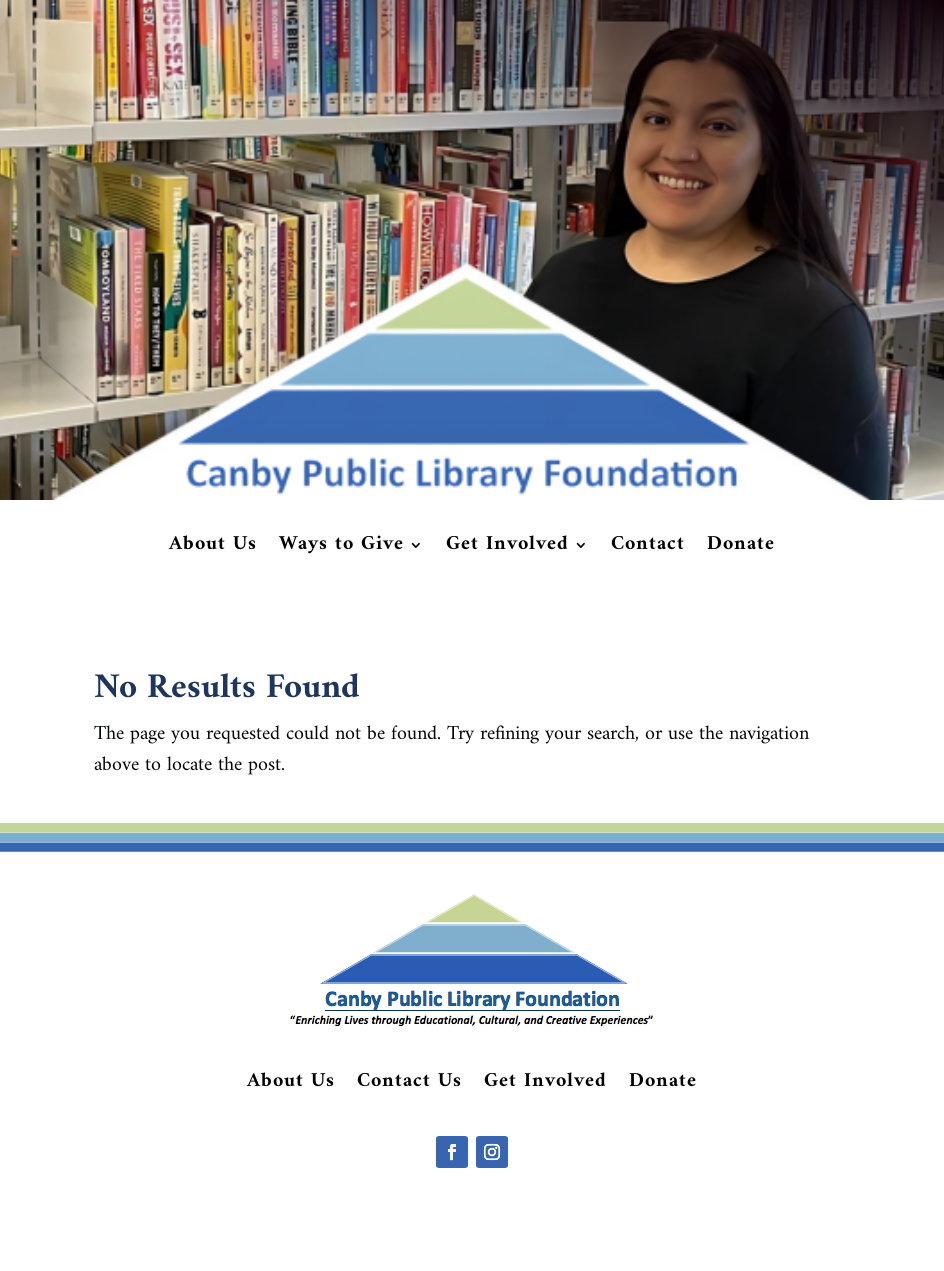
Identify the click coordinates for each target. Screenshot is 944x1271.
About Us (213, 549)
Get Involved (507, 549)
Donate (741, 549)
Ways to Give (341, 549)
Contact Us (409, 1086)
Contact (648, 549)
